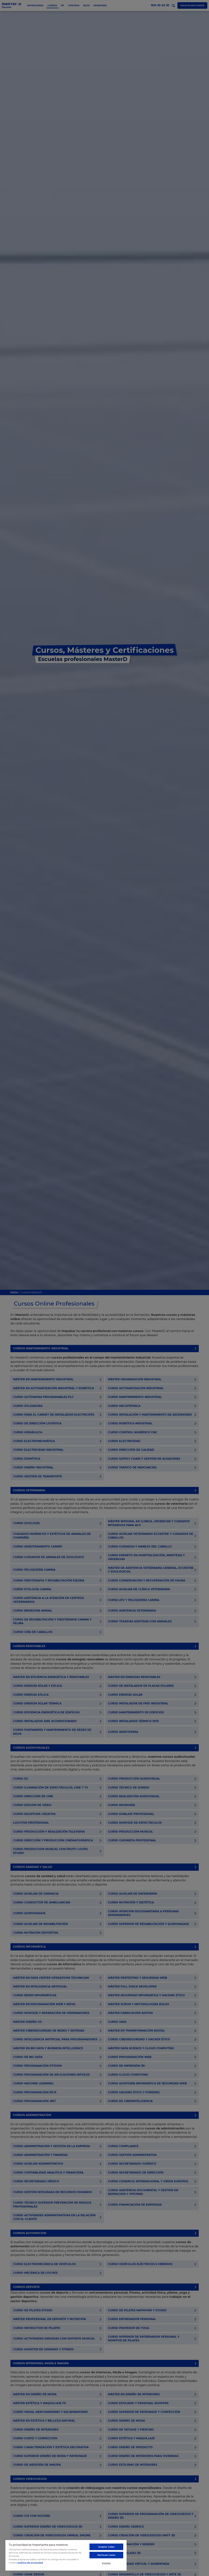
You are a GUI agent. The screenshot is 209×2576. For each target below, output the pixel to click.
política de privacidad (30, 2562)
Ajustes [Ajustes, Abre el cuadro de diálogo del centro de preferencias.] (106, 2563)
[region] (66, 2555)
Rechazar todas (106, 2555)
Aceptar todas (106, 2546)
